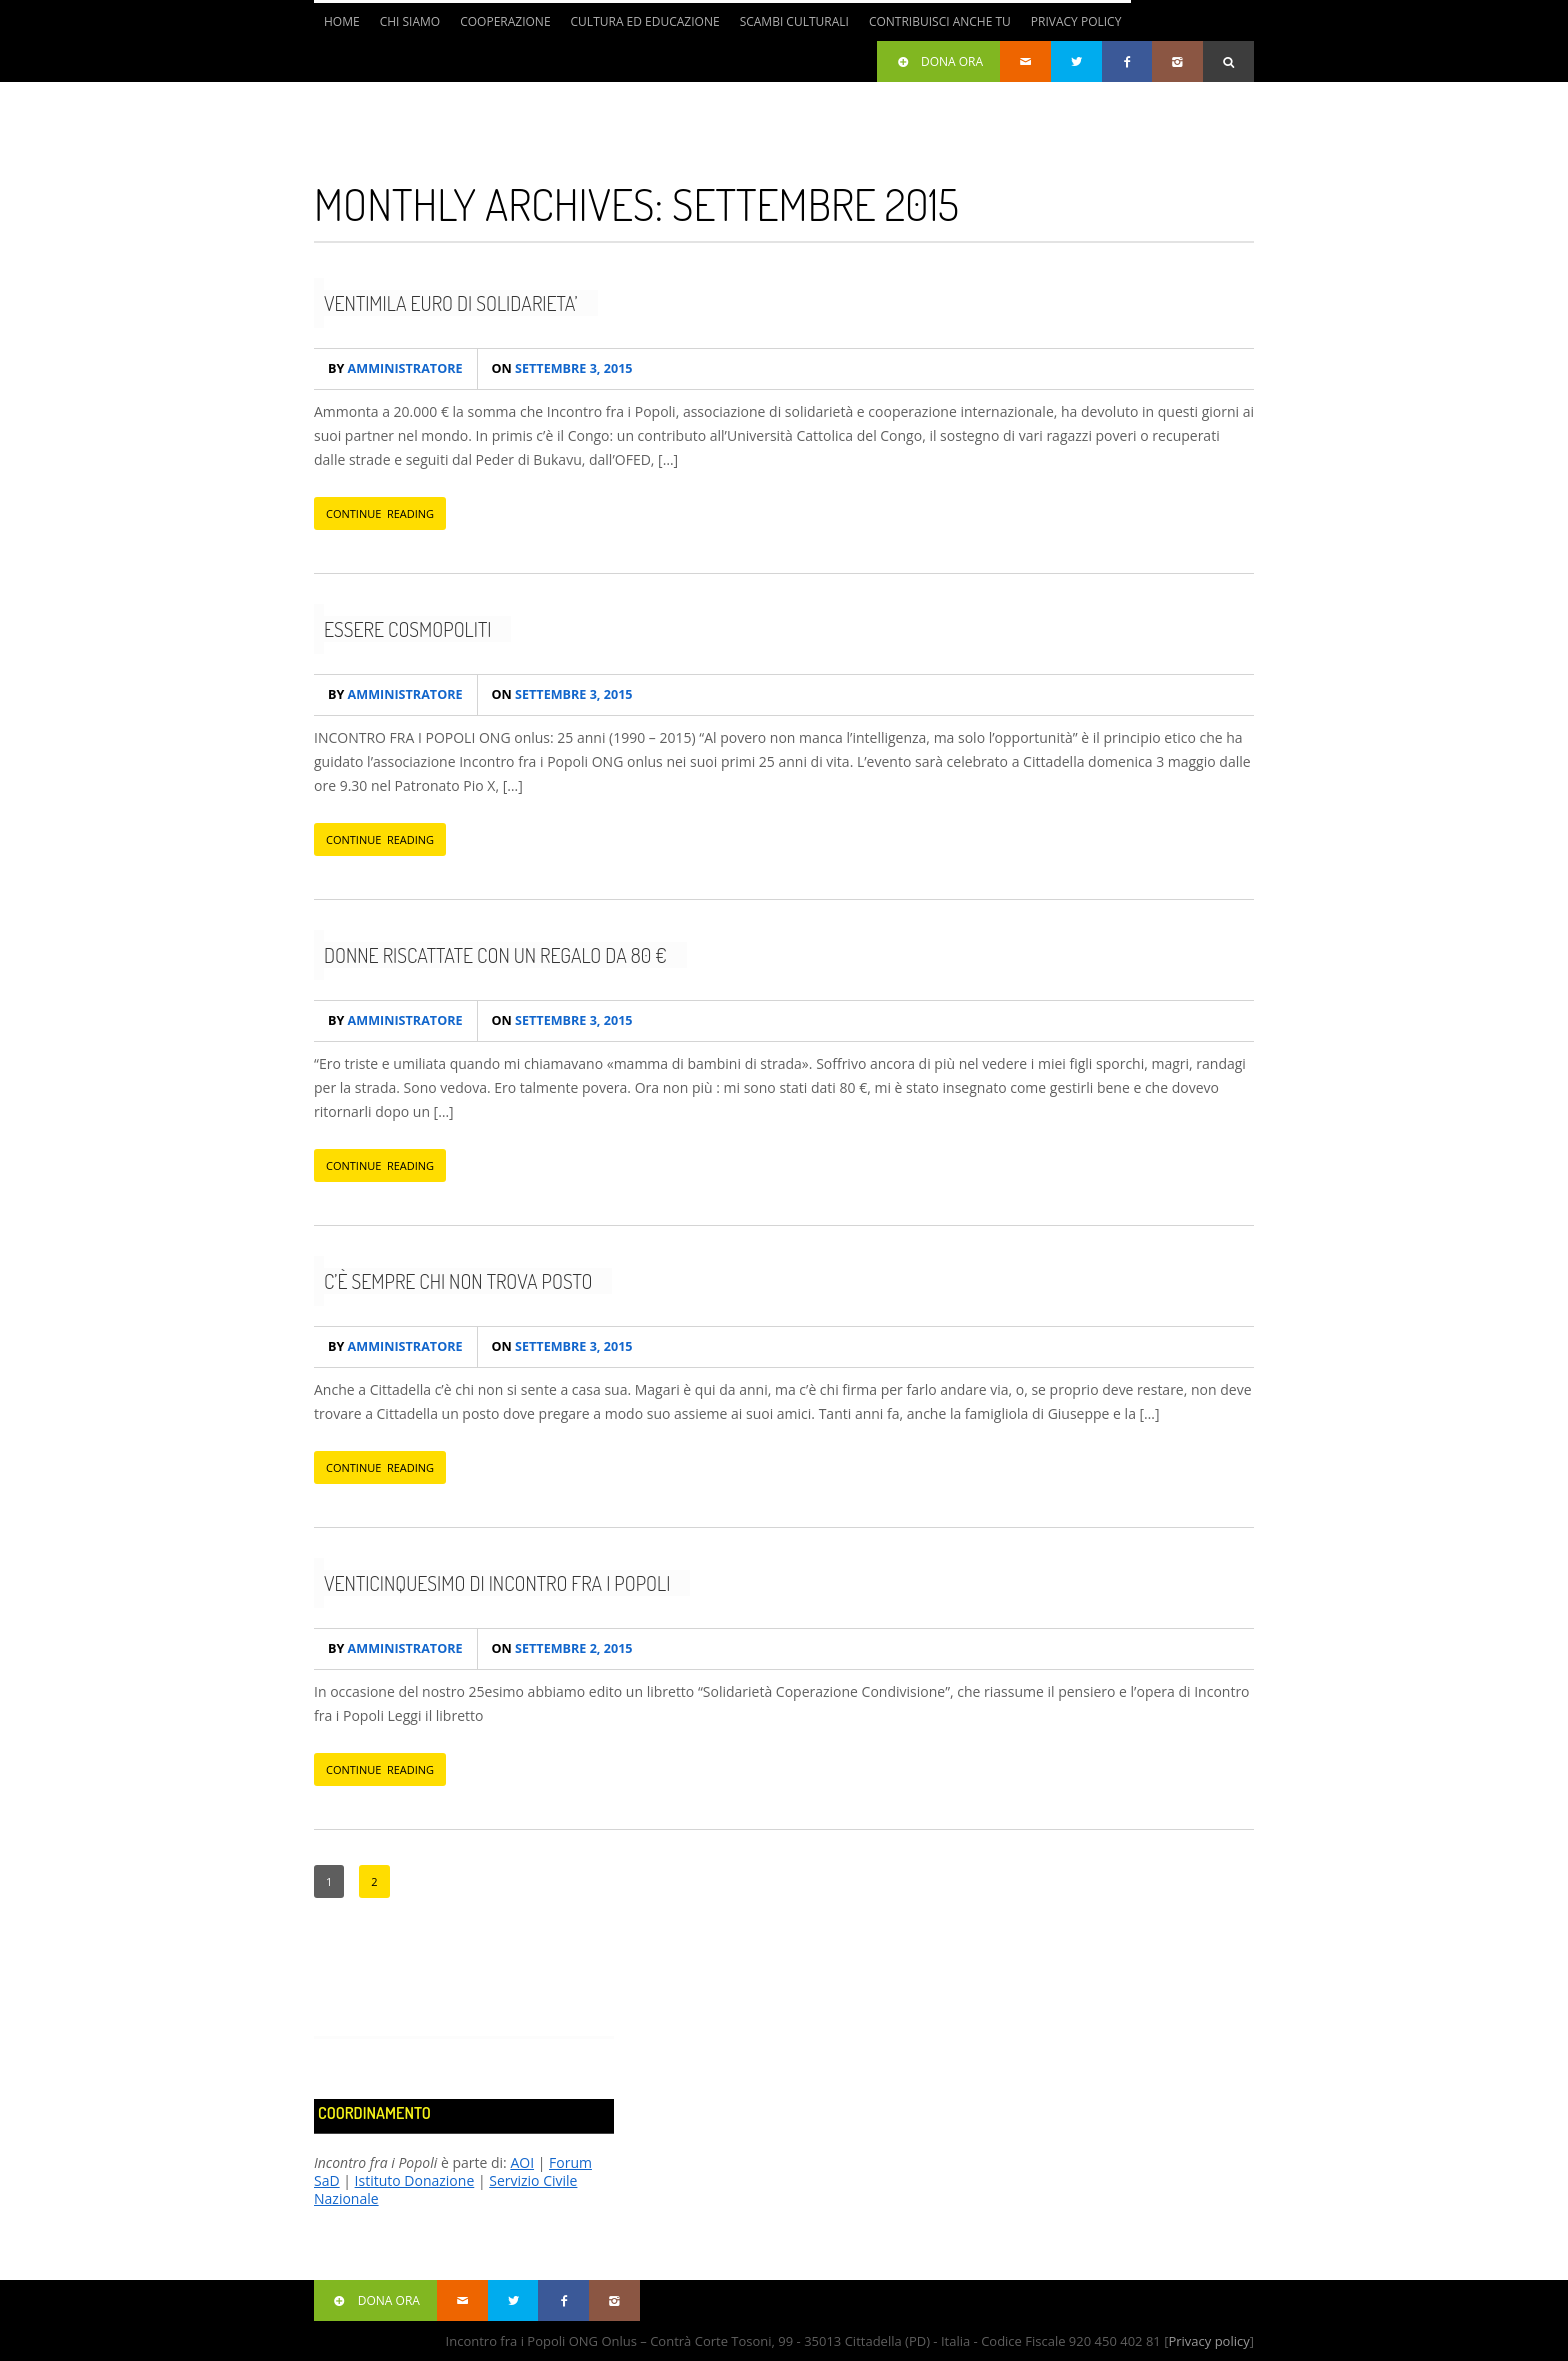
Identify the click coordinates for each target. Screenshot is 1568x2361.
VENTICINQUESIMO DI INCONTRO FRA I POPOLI (497, 1583)
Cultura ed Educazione (645, 21)
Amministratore (395, 368)
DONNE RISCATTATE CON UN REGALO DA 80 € (495, 955)
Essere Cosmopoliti (407, 629)
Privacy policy (1208, 2341)
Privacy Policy (1076, 21)
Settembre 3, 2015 (562, 368)
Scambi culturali (794, 21)
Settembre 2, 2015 (562, 1648)
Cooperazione (505, 21)
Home (342, 21)
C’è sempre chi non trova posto (458, 1281)
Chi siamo (410, 21)
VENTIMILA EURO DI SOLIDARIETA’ (451, 303)
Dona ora (938, 61)
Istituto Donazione (415, 2180)
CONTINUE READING (380, 513)
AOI (522, 2162)
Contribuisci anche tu (940, 21)
